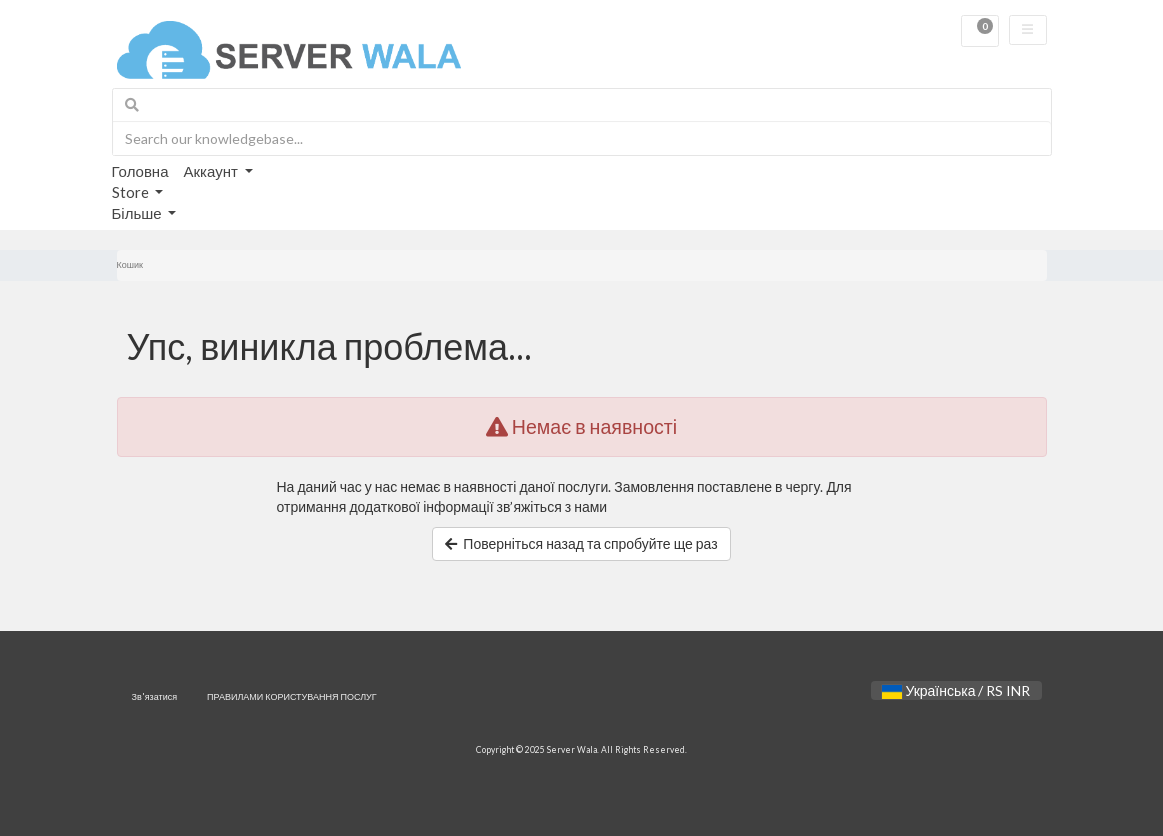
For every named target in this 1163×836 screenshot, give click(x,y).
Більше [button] (138, 213)
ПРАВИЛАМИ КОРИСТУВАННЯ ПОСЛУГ (292, 696)
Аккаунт (212, 171)
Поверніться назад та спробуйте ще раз (581, 543)
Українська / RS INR (956, 690)
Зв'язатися (155, 696)
